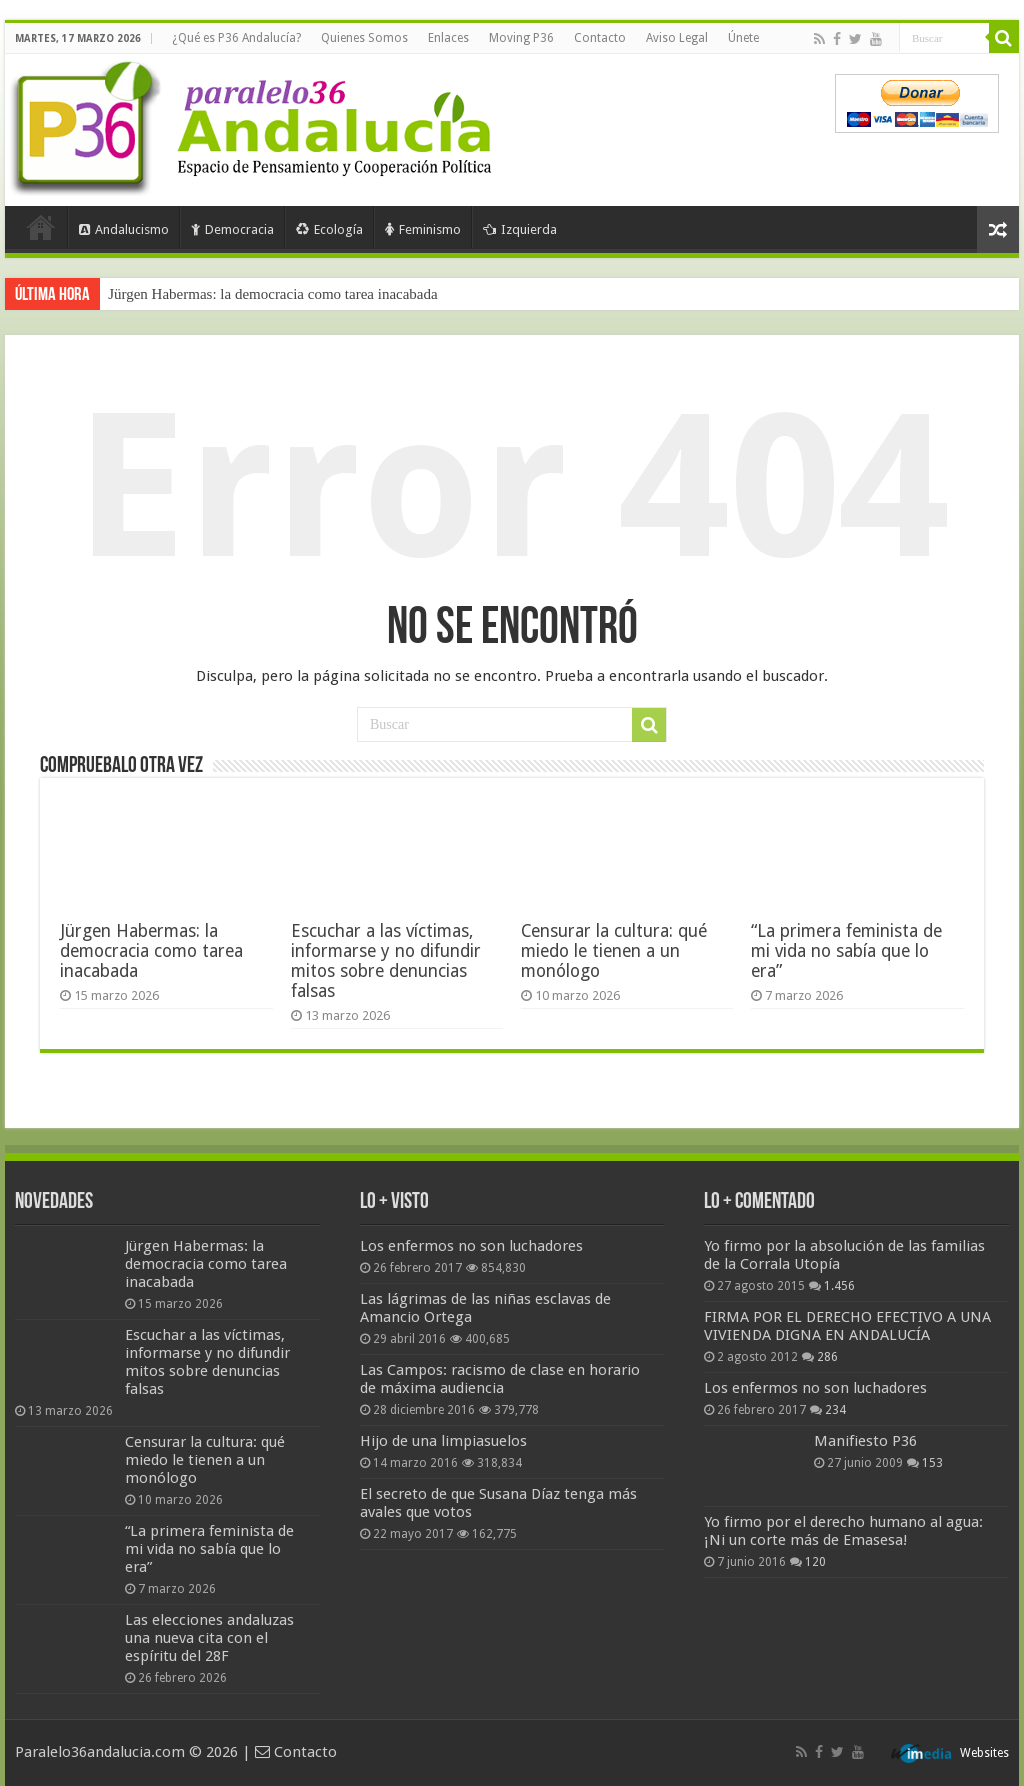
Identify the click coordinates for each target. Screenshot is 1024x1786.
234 (835, 1410)
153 (932, 1463)
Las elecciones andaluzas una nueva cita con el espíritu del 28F (209, 1638)
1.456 (839, 1286)
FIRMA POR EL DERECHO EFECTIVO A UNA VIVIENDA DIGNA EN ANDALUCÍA (847, 1326)
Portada (41, 227)
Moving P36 (521, 38)
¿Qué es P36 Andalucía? (236, 38)
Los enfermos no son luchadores (471, 1246)
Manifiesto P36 (865, 1441)
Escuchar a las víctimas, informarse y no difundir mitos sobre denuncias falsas (386, 961)
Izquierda (520, 229)
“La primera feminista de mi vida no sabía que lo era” (846, 951)
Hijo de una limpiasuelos (443, 1441)
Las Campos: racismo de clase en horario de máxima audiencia (500, 1379)
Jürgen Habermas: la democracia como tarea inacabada (273, 294)
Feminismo (423, 229)
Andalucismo (124, 229)
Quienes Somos (364, 38)
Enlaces (448, 38)
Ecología (329, 229)
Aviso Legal (677, 38)
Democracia (232, 229)
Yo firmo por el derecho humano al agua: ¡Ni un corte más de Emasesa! (843, 1531)
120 (815, 1562)
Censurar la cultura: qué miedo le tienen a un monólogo (614, 951)
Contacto (600, 38)
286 (827, 1357)
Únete (743, 38)
